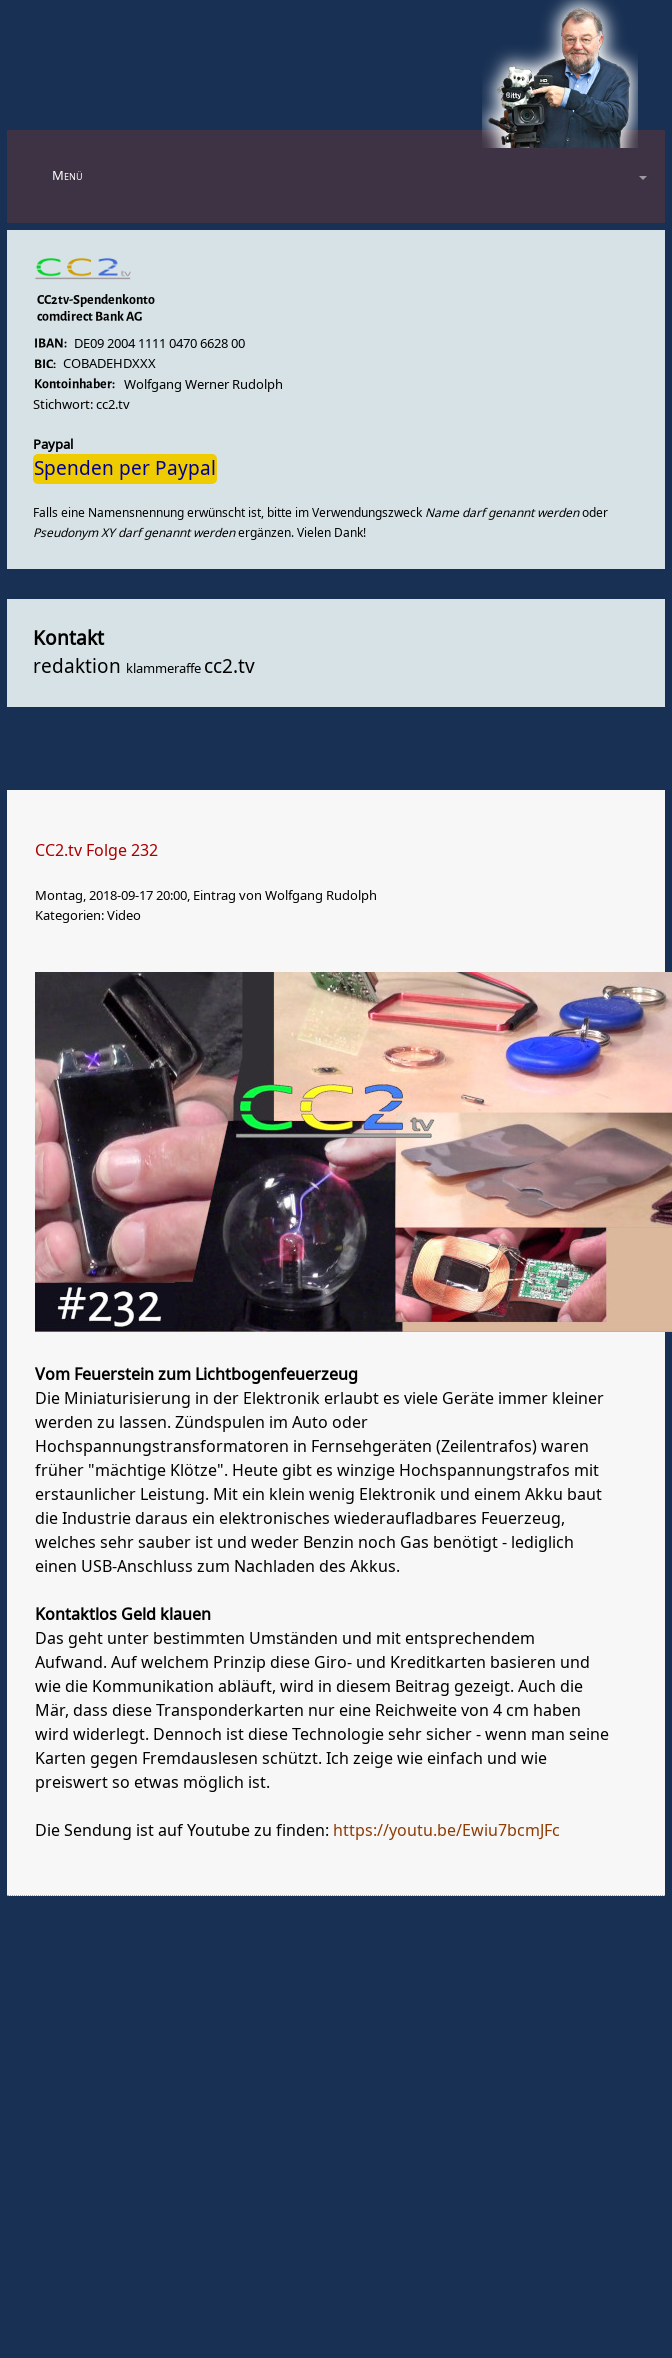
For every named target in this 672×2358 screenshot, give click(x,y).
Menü (67, 175)
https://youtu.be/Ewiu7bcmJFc (446, 1831)
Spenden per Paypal (125, 469)
